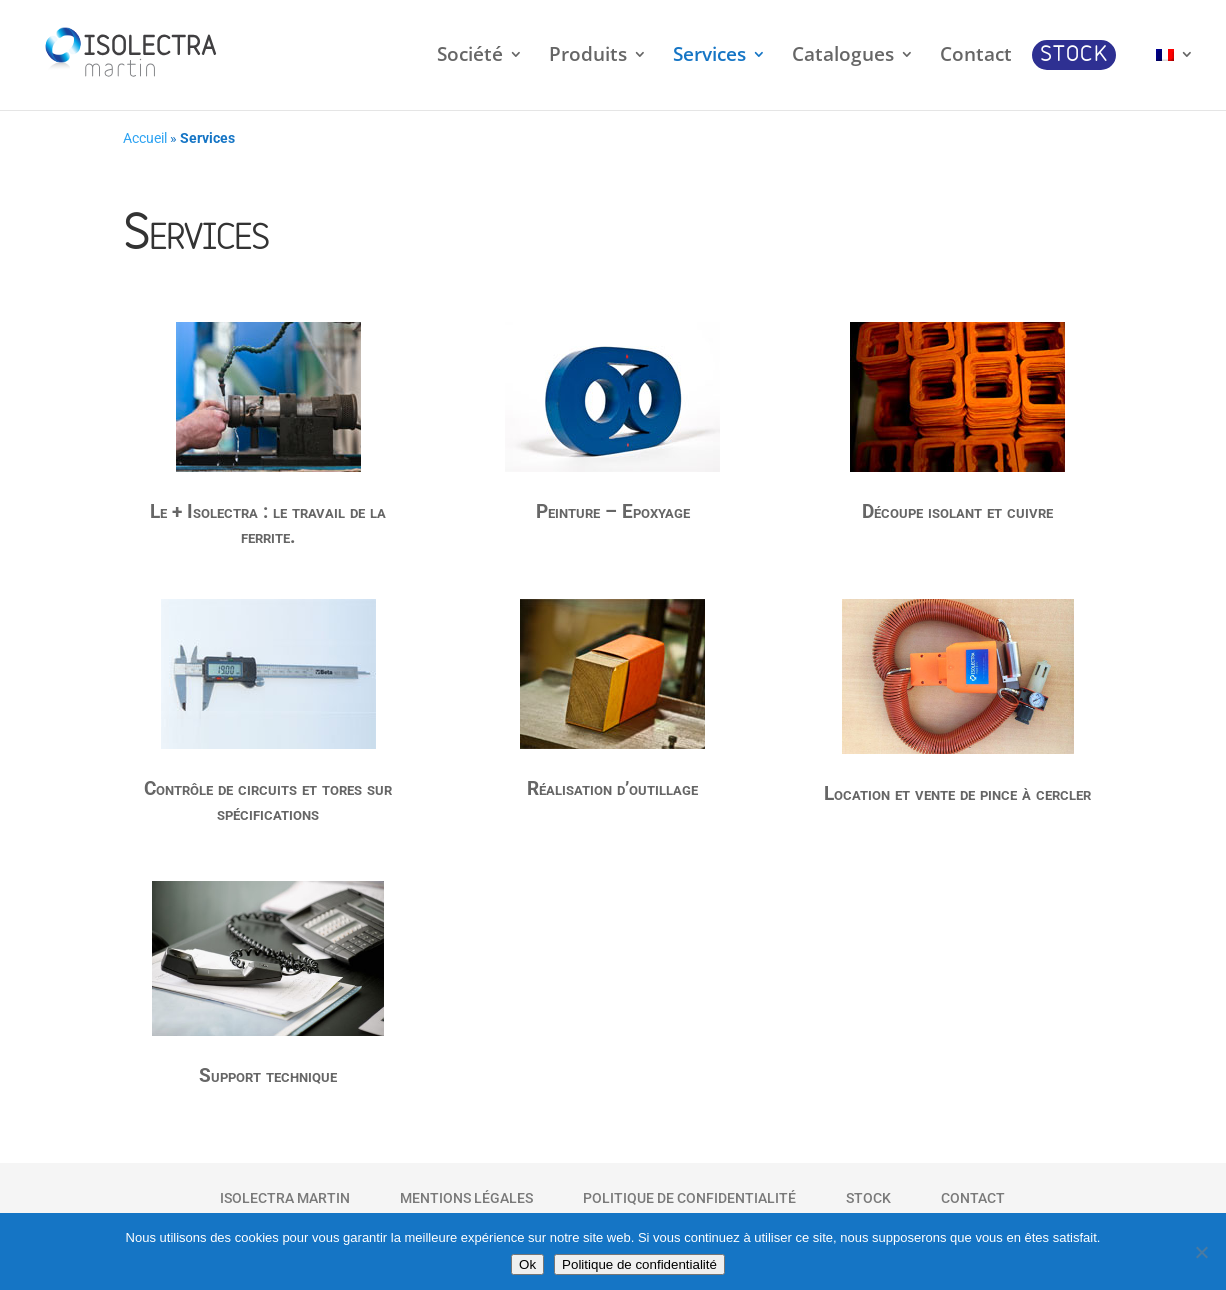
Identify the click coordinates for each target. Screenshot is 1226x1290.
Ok (527, 1264)
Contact (973, 1198)
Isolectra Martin (285, 1198)
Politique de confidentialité (639, 1264)
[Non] (1201, 1252)
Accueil (145, 138)
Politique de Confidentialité (689, 1198)
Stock (868, 1198)
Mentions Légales (466, 1198)
